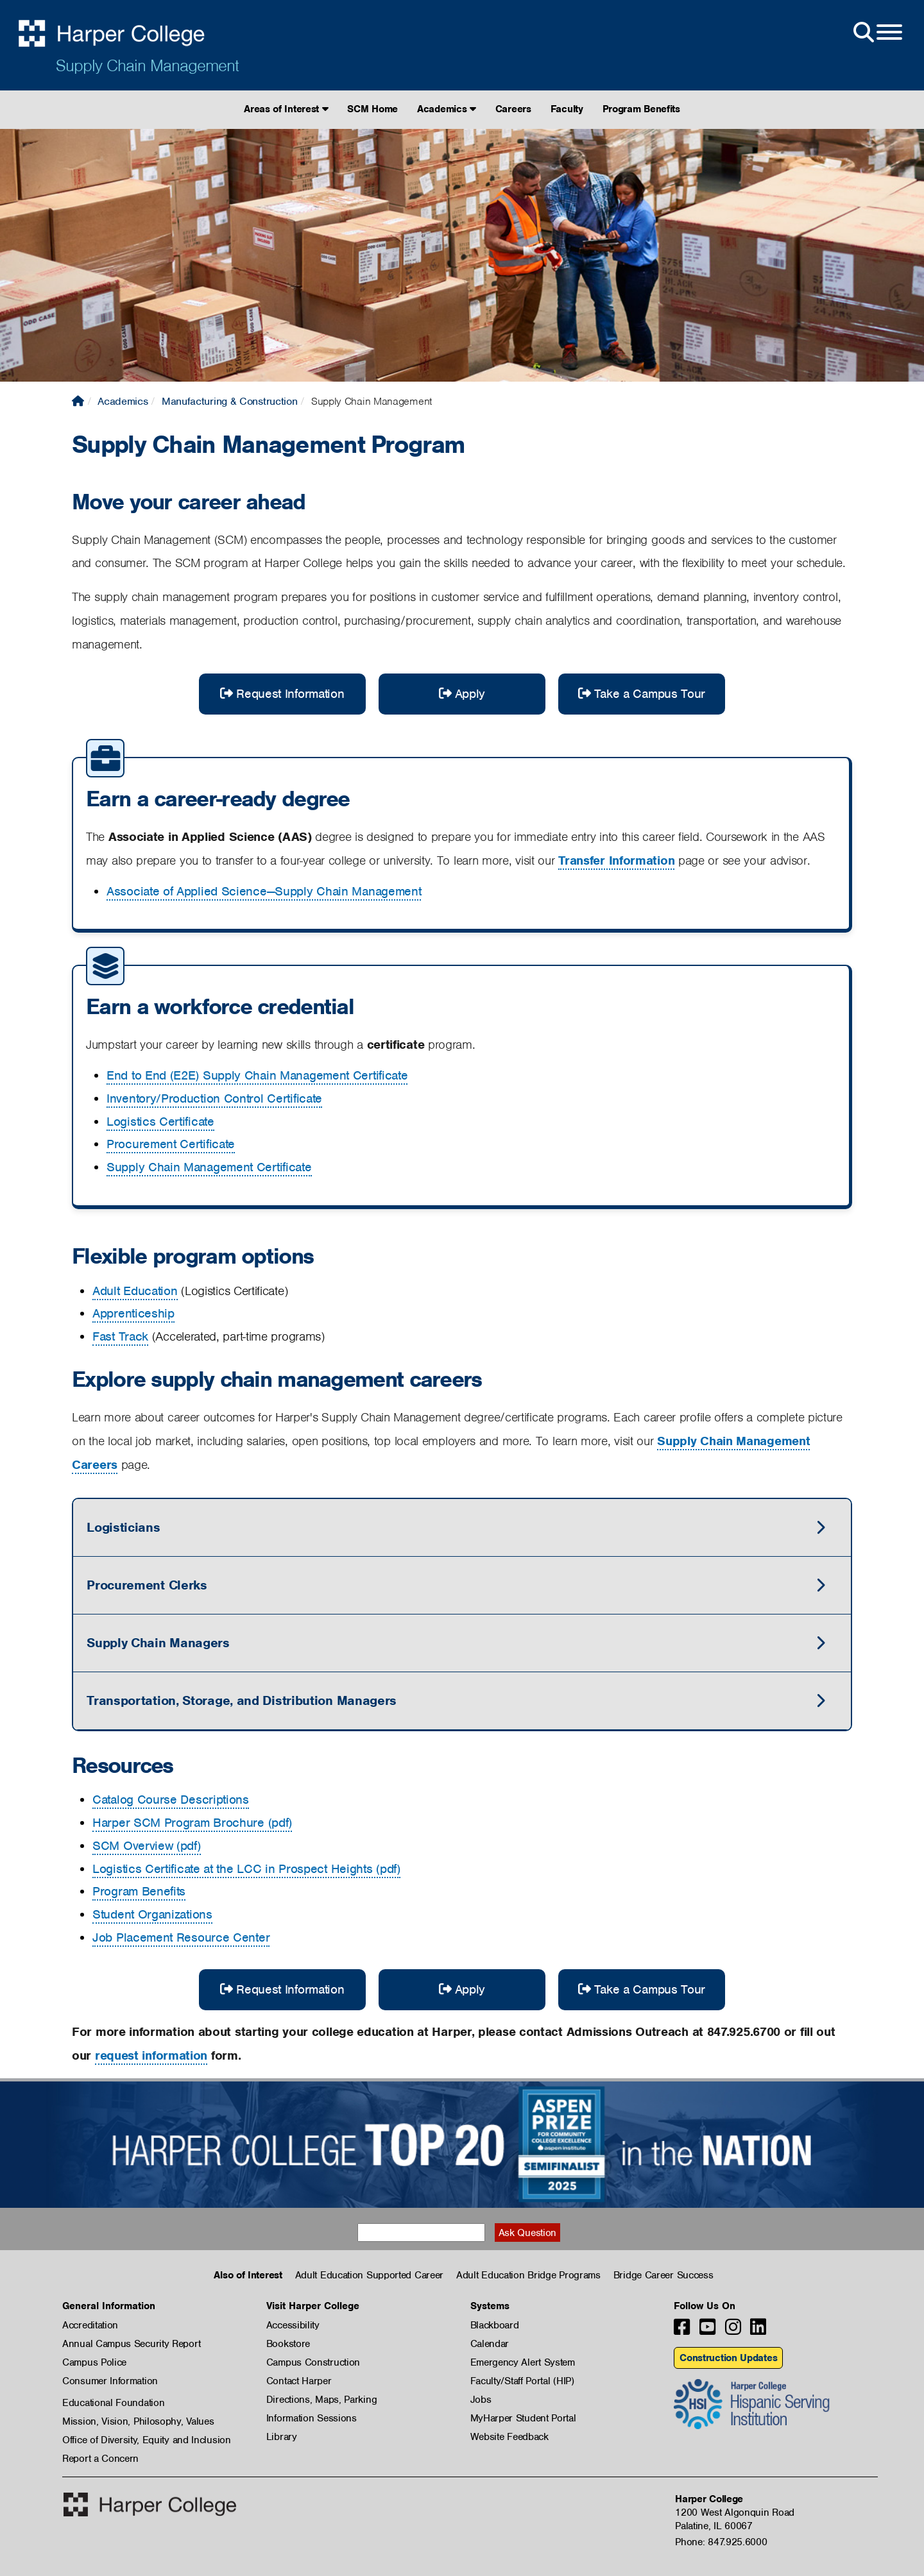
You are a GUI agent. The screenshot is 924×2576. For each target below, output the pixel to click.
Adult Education (135, 1291)
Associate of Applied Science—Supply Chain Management (264, 891)
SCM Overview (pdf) (146, 1846)
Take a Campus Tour (641, 694)
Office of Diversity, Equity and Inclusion (146, 2440)
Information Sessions (311, 2418)
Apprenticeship (133, 1313)
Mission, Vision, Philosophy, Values (138, 2421)
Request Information (282, 694)
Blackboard (494, 2325)
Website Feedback (509, 2436)
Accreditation (90, 2325)
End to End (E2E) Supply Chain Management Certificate (257, 1075)
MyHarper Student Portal (523, 2418)
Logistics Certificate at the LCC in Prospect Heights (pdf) (246, 1869)
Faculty (567, 109)
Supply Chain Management (147, 65)
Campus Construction (313, 2362)
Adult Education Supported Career (369, 2275)
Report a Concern (100, 2458)
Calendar (489, 2343)
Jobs (481, 2399)
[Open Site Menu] (876, 32)
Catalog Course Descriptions (170, 1800)
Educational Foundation (113, 2402)
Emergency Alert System (522, 2362)
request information (151, 2055)
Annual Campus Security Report (131, 2343)
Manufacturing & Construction (230, 401)
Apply (462, 694)
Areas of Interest (286, 109)
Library (281, 2436)
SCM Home (372, 109)
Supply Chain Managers (158, 1642)
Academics (446, 109)
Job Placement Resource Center (181, 1937)
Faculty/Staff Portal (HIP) (522, 2381)
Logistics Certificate (160, 1122)
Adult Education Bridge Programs (528, 2275)
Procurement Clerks (147, 1585)
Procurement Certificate (171, 1144)
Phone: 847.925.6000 (721, 2542)
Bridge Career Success (663, 2275)
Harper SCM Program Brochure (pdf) (192, 1823)
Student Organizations (152, 1914)
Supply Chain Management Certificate (209, 1167)
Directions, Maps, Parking (321, 2399)
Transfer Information (616, 860)
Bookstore (288, 2343)
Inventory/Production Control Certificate (214, 1098)
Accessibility (293, 2325)
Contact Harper (299, 2381)
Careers (513, 109)
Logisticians (123, 1527)
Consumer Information (110, 2381)
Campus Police (94, 2362)
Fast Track (120, 1336)
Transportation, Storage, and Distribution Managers (242, 1700)
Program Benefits (641, 109)
